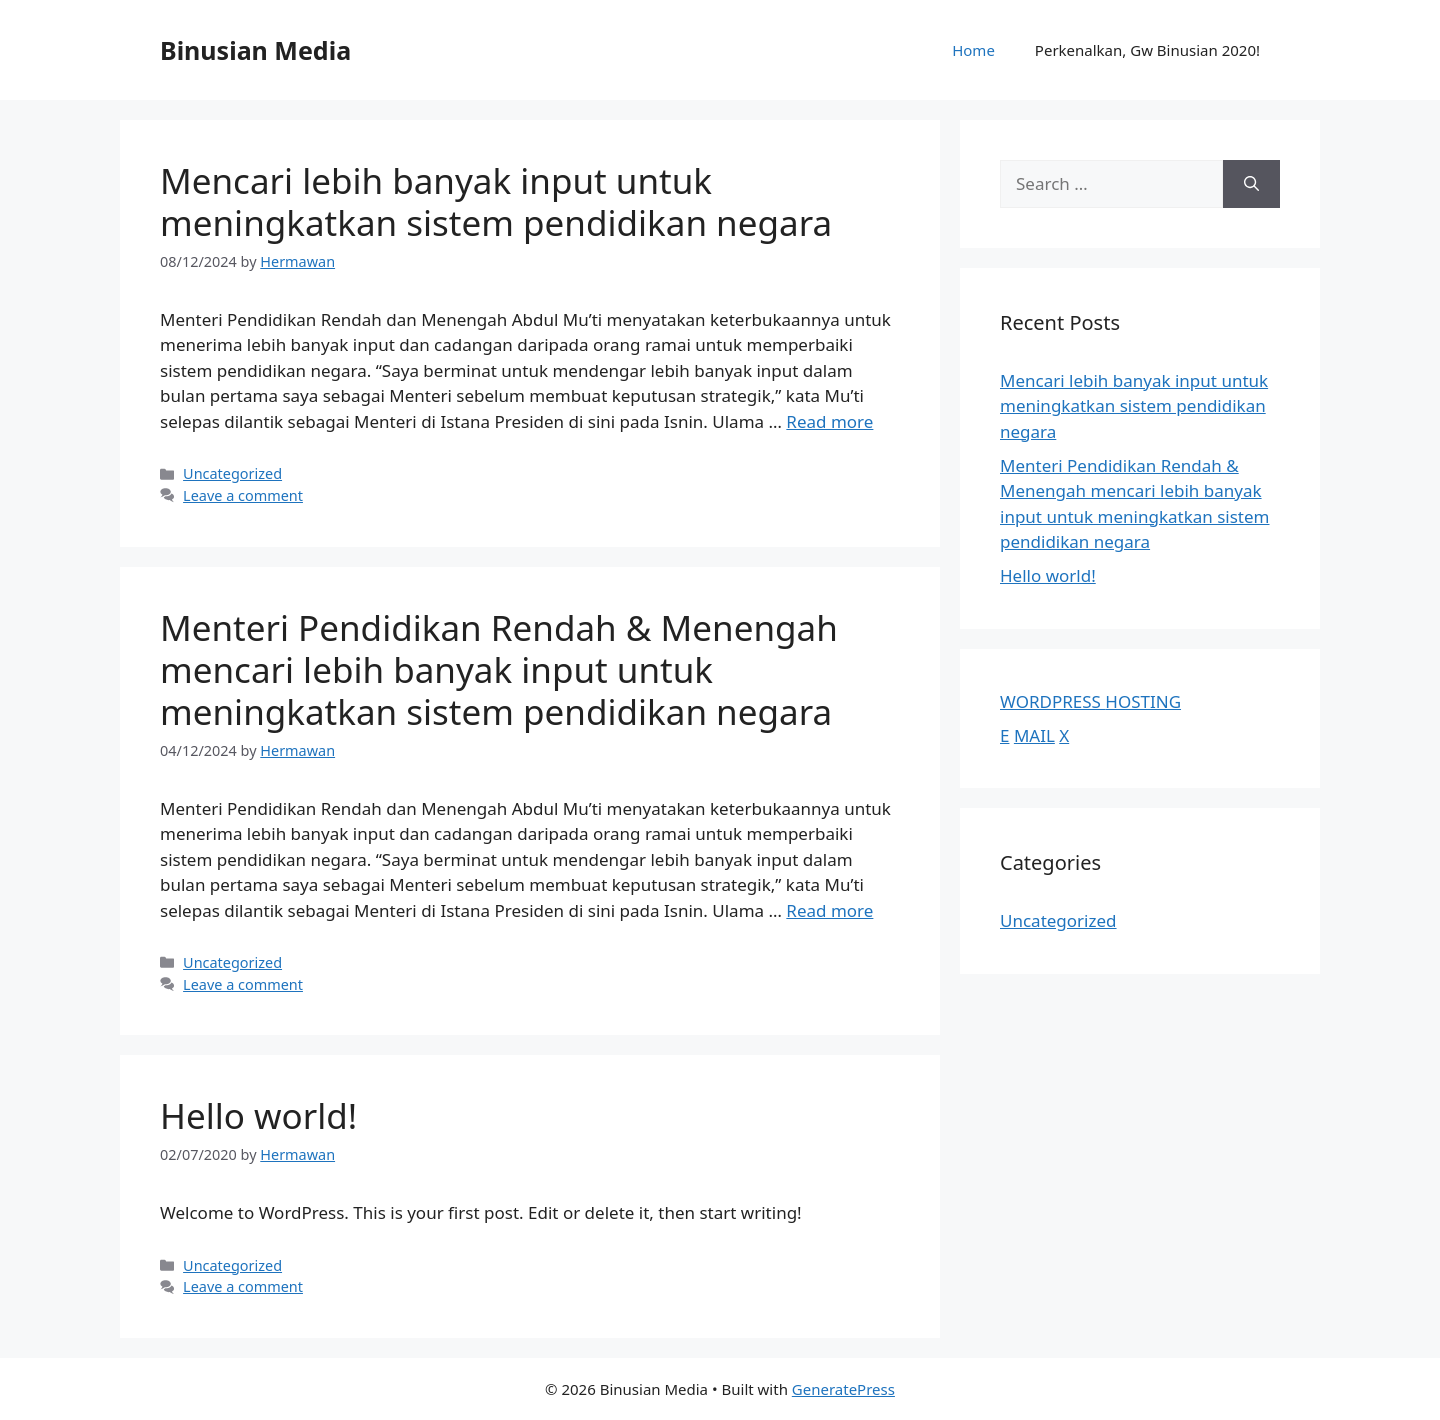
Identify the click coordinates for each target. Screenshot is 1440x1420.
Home (973, 50)
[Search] (1251, 184)
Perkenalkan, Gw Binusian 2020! (1147, 50)
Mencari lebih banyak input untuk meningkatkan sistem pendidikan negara (496, 201)
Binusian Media (255, 50)
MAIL (1034, 735)
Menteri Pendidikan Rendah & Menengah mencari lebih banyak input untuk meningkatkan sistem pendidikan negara (499, 669)
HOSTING (1143, 701)
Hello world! (258, 1115)
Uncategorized (232, 473)
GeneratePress (843, 1389)
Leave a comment (243, 495)
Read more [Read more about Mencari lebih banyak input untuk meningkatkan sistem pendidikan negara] (829, 421)
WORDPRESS (1052, 701)
